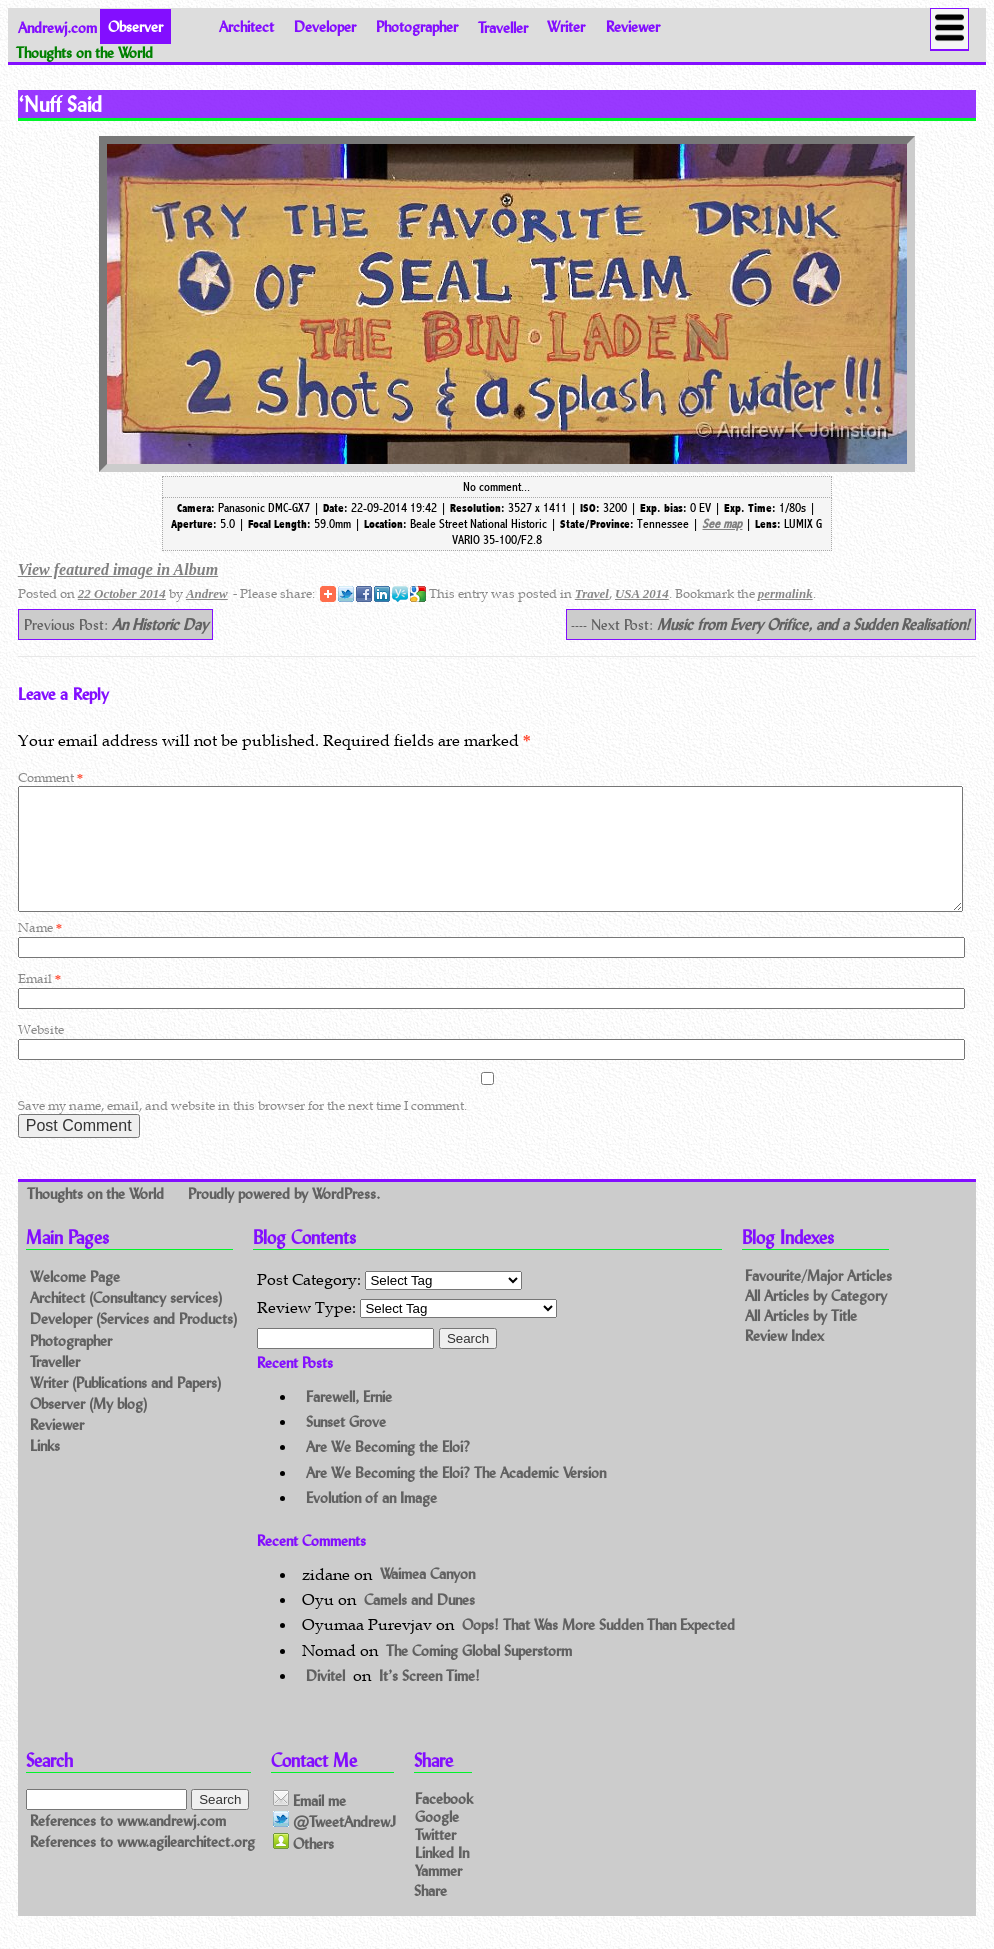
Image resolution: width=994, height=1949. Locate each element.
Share (430, 1914)
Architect (246, 26)
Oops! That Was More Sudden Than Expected (598, 1648)
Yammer (438, 1894)
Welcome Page (75, 1300)
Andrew (207, 593)
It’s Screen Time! (429, 1699)
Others (303, 1867)
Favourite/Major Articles (818, 1300)
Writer (566, 26)
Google (437, 1840)
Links (45, 1469)
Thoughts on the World (97, 1216)
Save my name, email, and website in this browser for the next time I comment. (242, 1129)
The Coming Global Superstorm (479, 1674)
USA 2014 (642, 593)
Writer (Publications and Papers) (125, 1406)
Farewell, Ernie (349, 1420)
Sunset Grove (346, 1445)
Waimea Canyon (427, 1598)
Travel (592, 593)
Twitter (435, 1858)
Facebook (444, 1821)
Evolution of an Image (371, 1521)
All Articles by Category (816, 1320)
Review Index (784, 1359)
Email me (309, 1824)
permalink (785, 593)
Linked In (442, 1876)
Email (39, 1002)
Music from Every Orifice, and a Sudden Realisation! (813, 624)
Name (40, 951)
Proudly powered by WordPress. (284, 1216)
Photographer (417, 26)
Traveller (503, 26)
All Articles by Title (801, 1339)
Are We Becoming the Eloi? (388, 1470)
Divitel (325, 1699)
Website (41, 1053)
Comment (50, 777)
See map (722, 524)
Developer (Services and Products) (133, 1342)
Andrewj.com (57, 26)
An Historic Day (160, 624)
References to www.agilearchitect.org (142, 1866)
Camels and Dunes (419, 1623)
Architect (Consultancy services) (126, 1321)
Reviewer (633, 26)
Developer (325, 26)
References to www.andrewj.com (128, 1844)
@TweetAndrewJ (334, 1845)
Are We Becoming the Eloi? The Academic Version (456, 1496)
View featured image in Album (118, 569)
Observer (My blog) (88, 1427)
